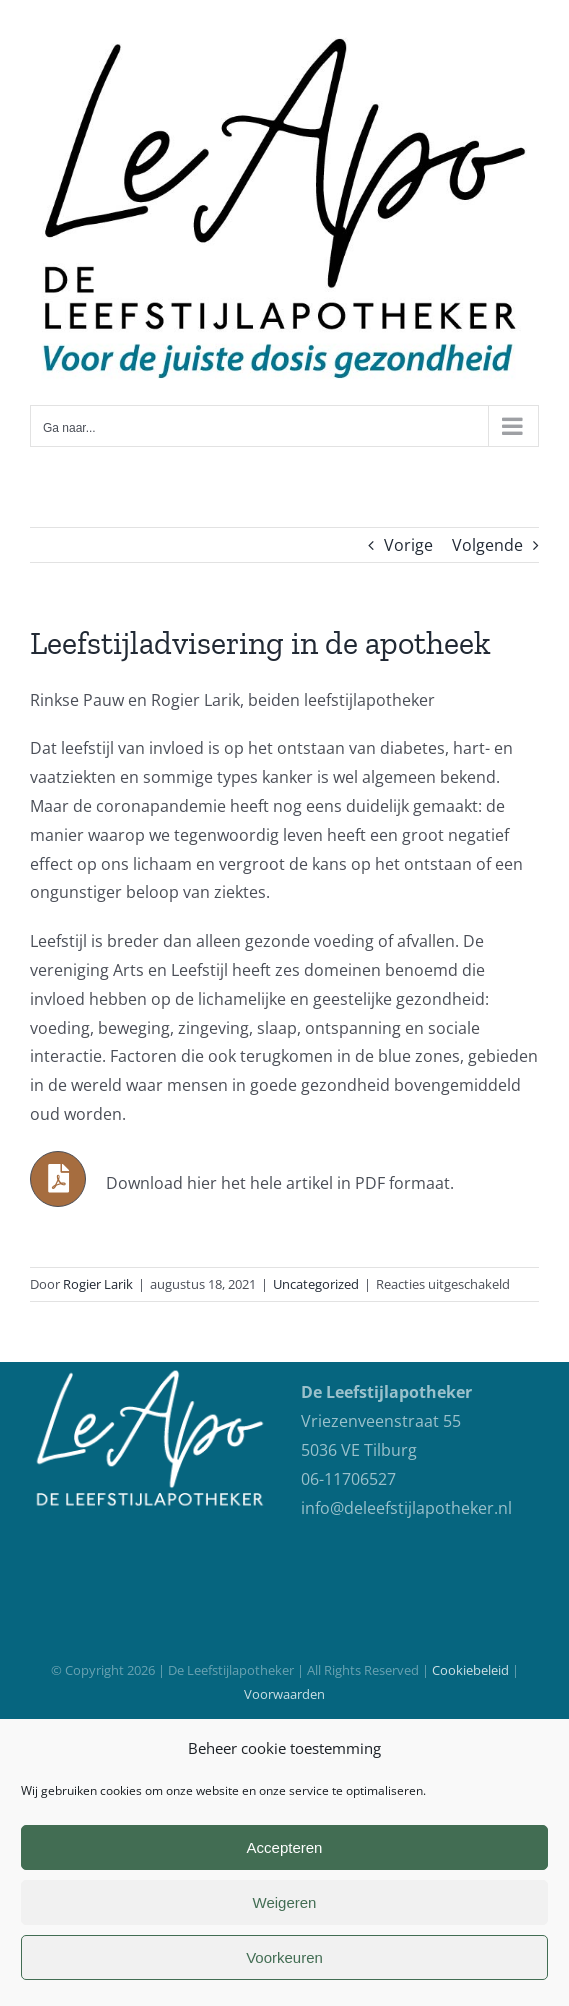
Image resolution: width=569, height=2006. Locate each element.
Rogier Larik (98, 1284)
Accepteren (285, 1847)
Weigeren (285, 1902)
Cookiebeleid (470, 1670)
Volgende (487, 545)
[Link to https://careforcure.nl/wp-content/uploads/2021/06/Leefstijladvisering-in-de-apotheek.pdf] (58, 1179)
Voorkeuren (284, 1957)
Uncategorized (316, 1284)
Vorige (408, 545)
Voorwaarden (284, 1694)
